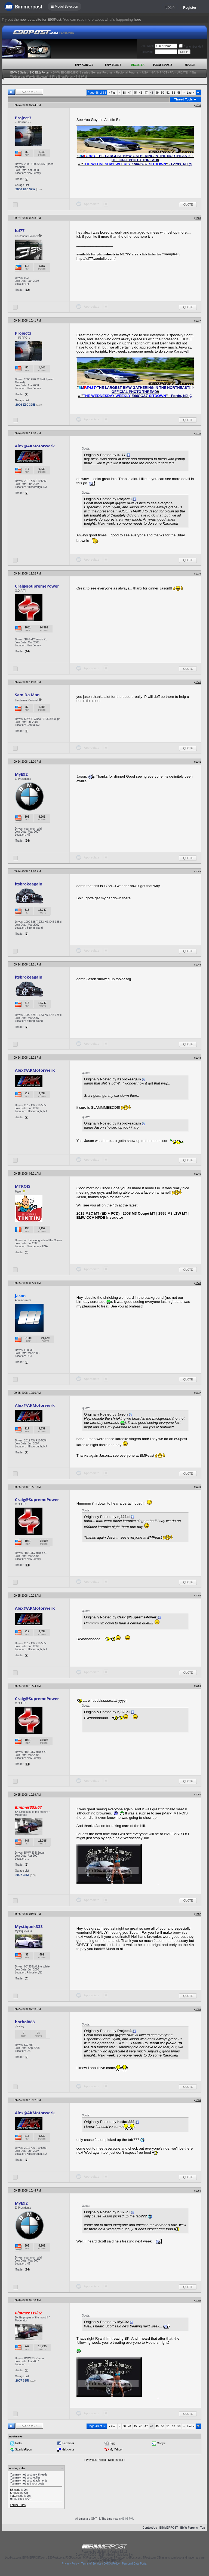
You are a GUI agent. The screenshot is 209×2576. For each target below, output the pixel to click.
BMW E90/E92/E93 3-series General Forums (82, 72)
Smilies (14, 2492)
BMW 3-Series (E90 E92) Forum (30, 72)
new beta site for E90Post (40, 19)
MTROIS (22, 1186)
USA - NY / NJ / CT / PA (158, 72)
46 (140, 92)
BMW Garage (84, 64)
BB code (15, 2489)
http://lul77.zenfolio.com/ (96, 258)
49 (157, 92)
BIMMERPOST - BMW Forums (178, 2527)
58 (178, 92)
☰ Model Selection (64, 6)
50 (162, 92)
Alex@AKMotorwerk (35, 445)
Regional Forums (127, 72)
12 (27, 289)
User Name (148, 45)
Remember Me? (191, 46)
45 (135, 92)
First (112, 92)
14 (27, 651)
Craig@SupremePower (37, 586)
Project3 (23, 117)
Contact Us (150, 2527)
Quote (188, 204)
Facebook (68, 2442)
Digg (112, 2442)
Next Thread (115, 2459)
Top (202, 2527)
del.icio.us (68, 2449)
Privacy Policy (70, 2563)
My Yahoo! (116, 2449)
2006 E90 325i (25, 189)
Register (189, 8)
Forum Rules (18, 2505)
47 (146, 92)
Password (147, 51)
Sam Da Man (27, 694)
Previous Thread (96, 2459)
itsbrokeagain (28, 884)
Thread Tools (183, 99)
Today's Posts (162, 64)
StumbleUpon (23, 2449)
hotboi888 (25, 2021)
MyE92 (21, 774)
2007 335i (22, 1875)
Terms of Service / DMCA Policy (100, 2563)
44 (129, 92)
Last (190, 92)
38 (124, 92)
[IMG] (13, 2495)
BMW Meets (113, 64)
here (137, 19)
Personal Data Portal (134, 2563)
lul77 (19, 230)
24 (27, 840)
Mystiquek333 (29, 1926)
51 (168, 92)
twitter (18, 2442)
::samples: (170, 254)
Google (161, 2442)
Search (190, 64)
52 (173, 92)
